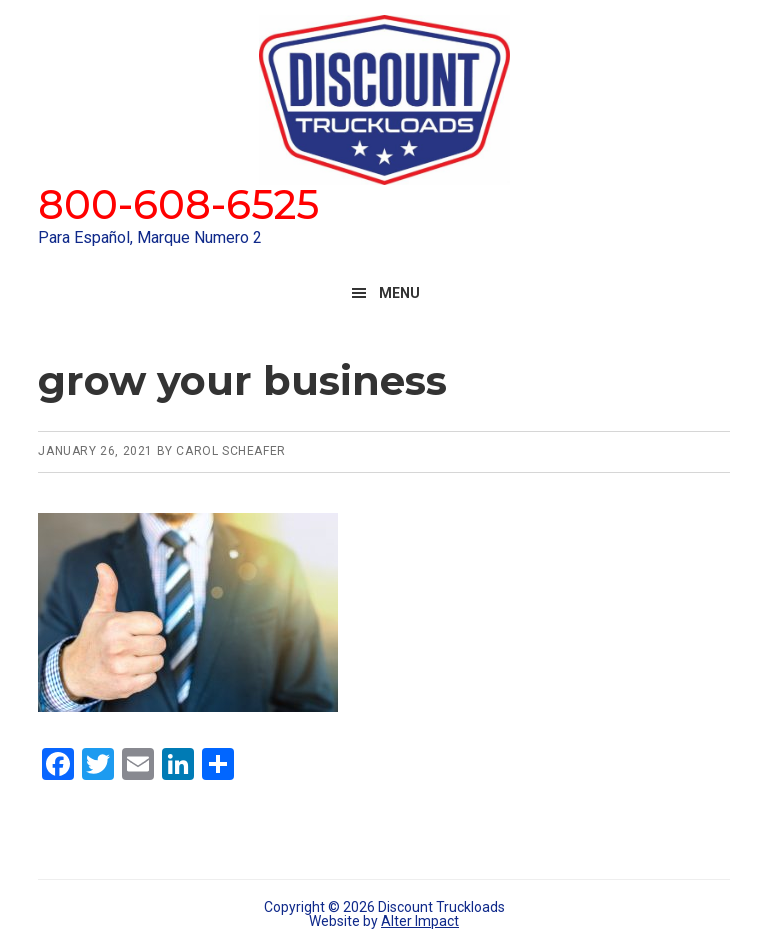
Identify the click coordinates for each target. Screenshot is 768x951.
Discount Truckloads (383, 100)
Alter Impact (420, 921)
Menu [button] (399, 293)
